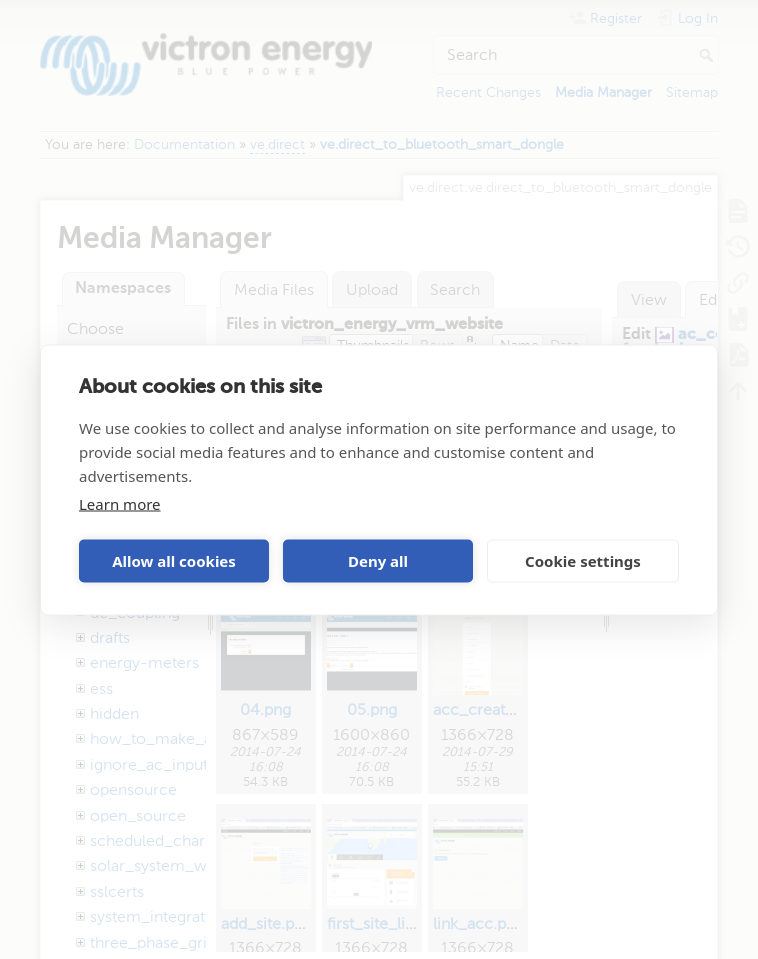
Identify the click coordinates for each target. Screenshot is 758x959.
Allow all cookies (174, 561)
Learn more (120, 503)
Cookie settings (583, 561)
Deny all (378, 561)
